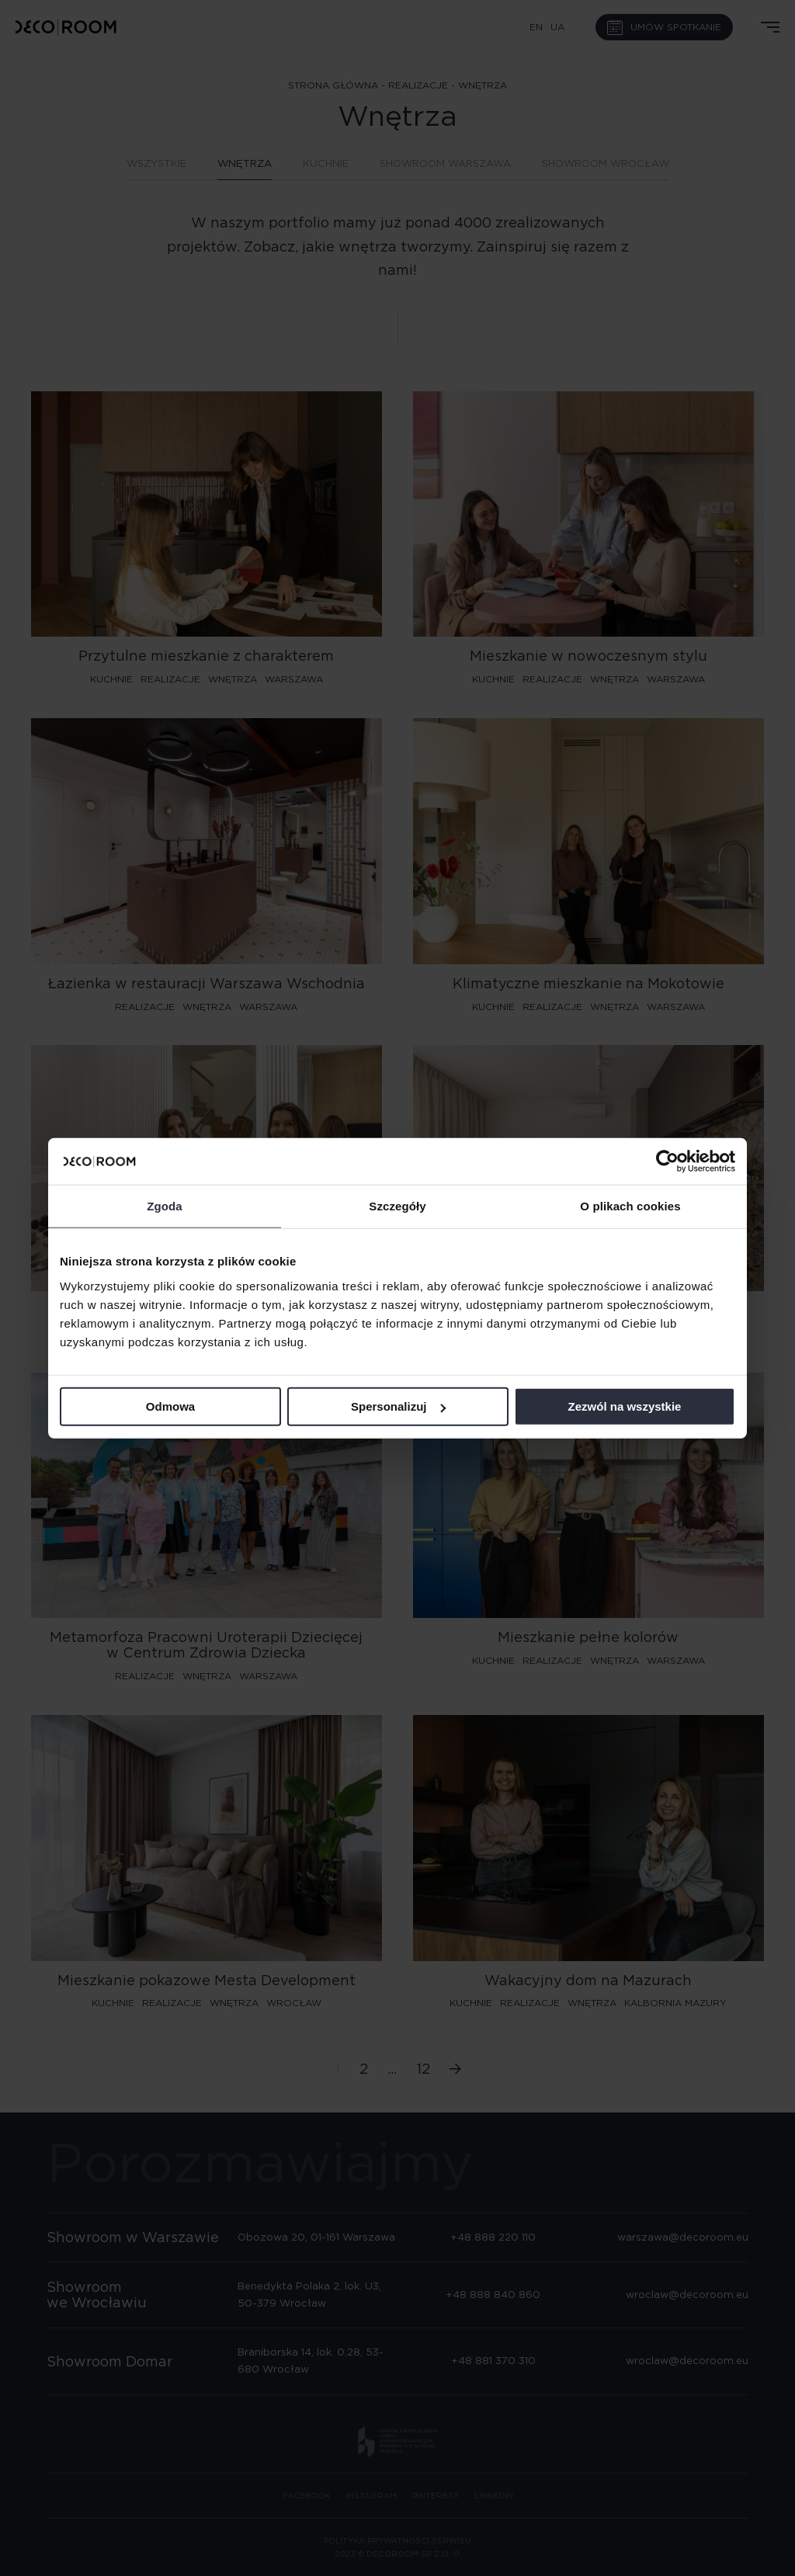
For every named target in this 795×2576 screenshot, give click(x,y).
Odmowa (170, 1406)
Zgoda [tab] (164, 1206)
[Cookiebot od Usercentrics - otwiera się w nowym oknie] (667, 1161)
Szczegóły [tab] (397, 1206)
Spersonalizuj (398, 1406)
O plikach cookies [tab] (630, 1206)
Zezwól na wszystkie (625, 1406)
